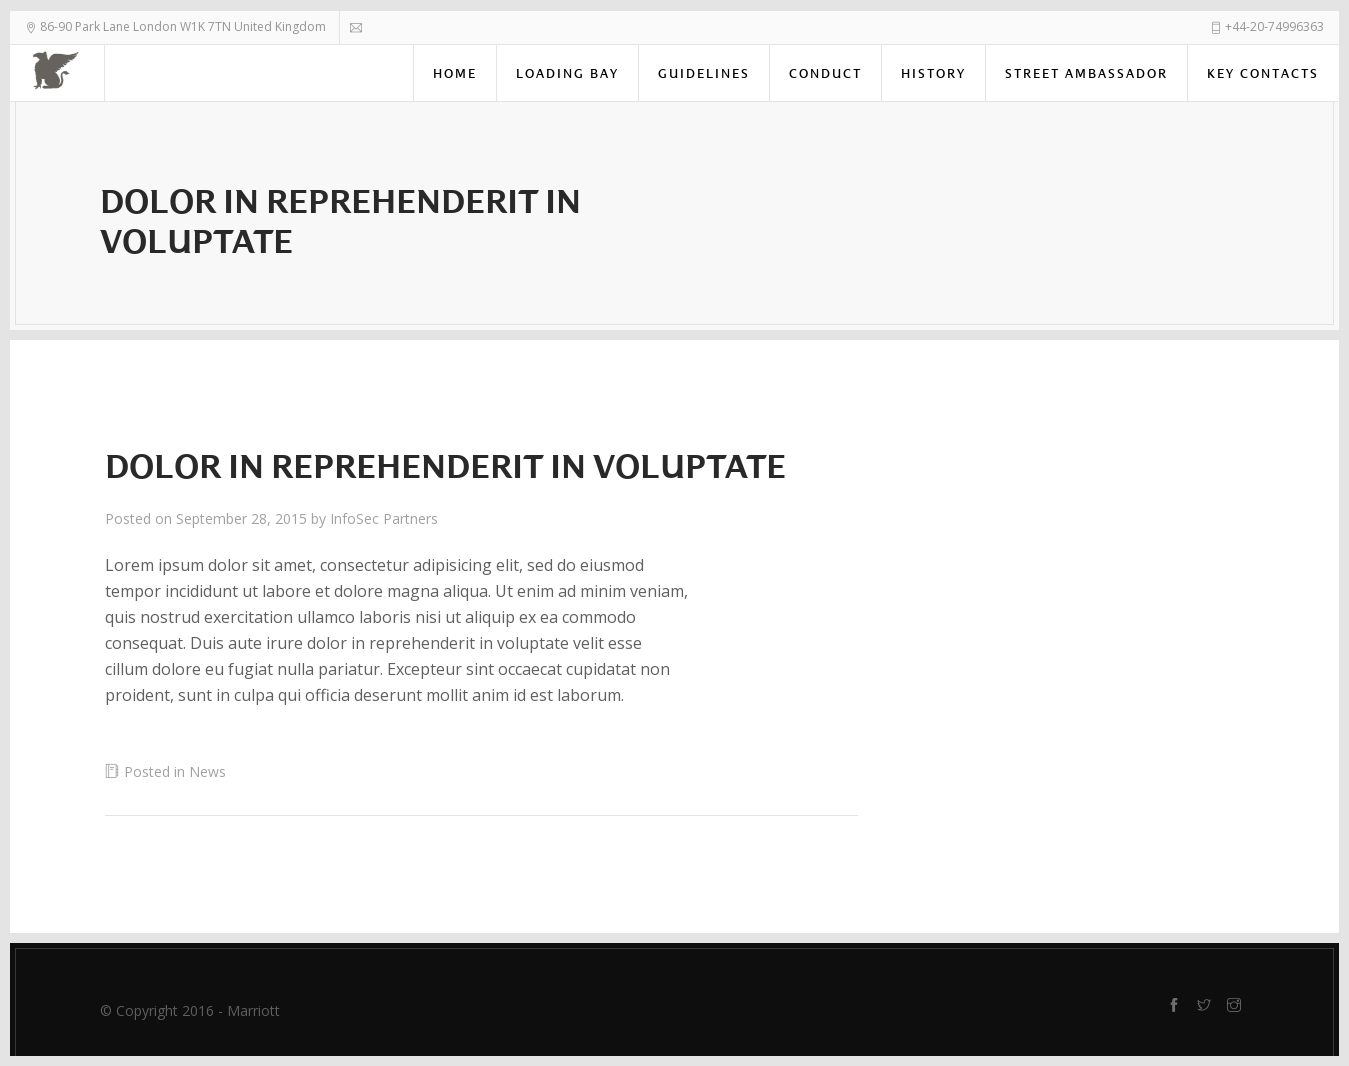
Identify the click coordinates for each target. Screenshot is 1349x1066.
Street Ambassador (1086, 73)
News (207, 771)
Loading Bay (567, 73)
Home (455, 73)
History (933, 73)
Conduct (825, 73)
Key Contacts (1263, 73)
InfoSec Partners (384, 518)
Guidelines (704, 73)
